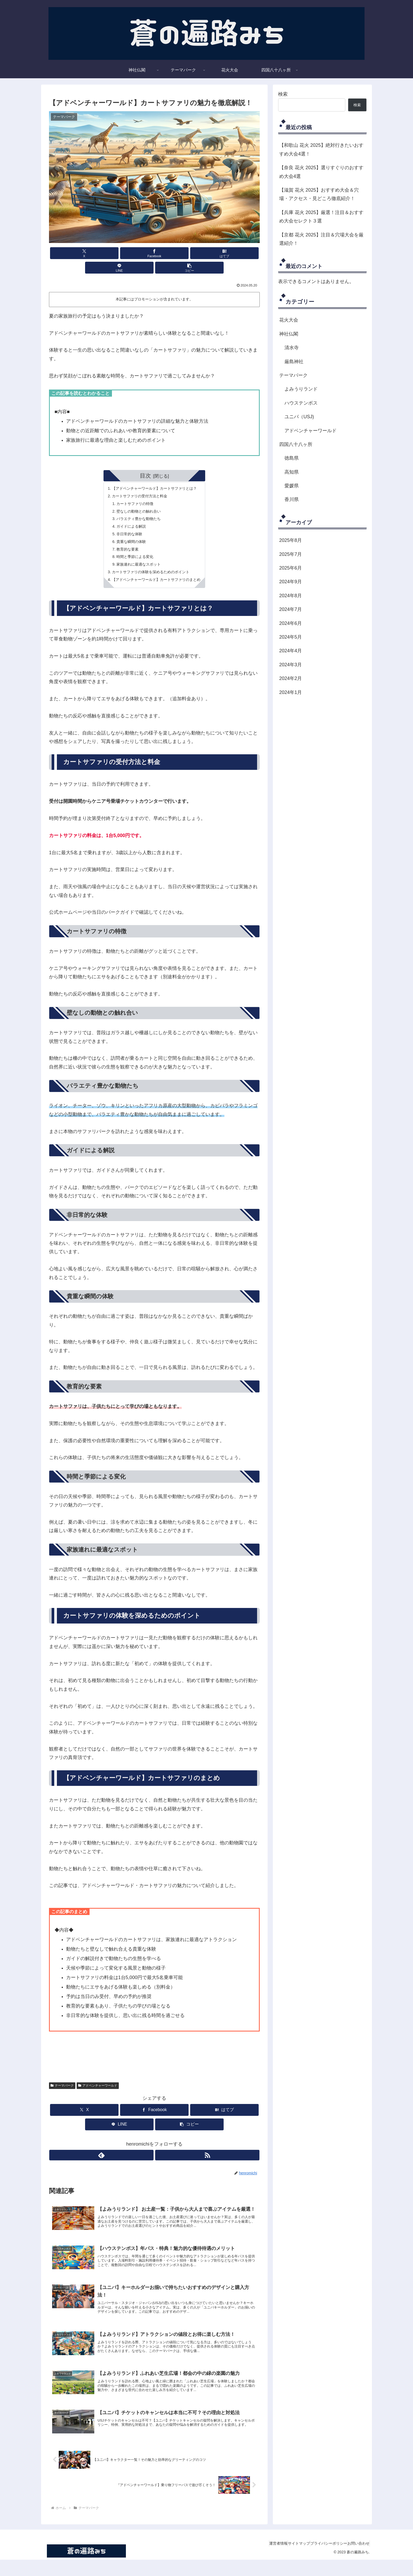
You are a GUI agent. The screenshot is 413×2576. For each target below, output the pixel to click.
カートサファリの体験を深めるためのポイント (150, 568)
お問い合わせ (356, 2560)
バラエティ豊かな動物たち (136, 509)
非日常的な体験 (126, 526)
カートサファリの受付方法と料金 (137, 483)
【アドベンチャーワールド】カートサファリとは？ (154, 475)
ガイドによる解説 (128, 517)
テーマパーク (62, 2084)
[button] (225, 253)
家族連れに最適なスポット (136, 560)
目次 (145, 461)
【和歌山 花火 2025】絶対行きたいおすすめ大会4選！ (321, 149)
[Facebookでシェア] (119, 253)
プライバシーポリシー (320, 2560)
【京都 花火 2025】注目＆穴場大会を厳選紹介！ (321, 239)
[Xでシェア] (83, 253)
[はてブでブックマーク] (154, 253)
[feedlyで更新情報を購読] (148, 2154)
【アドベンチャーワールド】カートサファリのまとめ (156, 577)
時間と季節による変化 (132, 551)
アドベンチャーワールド (97, 2084)
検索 (283, 94)
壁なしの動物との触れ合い (136, 500)
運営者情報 (260, 2560)
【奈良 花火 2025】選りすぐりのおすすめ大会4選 (321, 172)
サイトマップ (286, 2560)
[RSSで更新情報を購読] (160, 2154)
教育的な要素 (123, 543)
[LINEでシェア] (189, 253)
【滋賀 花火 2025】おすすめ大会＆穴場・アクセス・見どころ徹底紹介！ (319, 194)
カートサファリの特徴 (132, 491)
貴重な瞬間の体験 (128, 534)
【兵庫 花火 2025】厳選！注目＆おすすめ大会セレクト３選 (321, 216)
